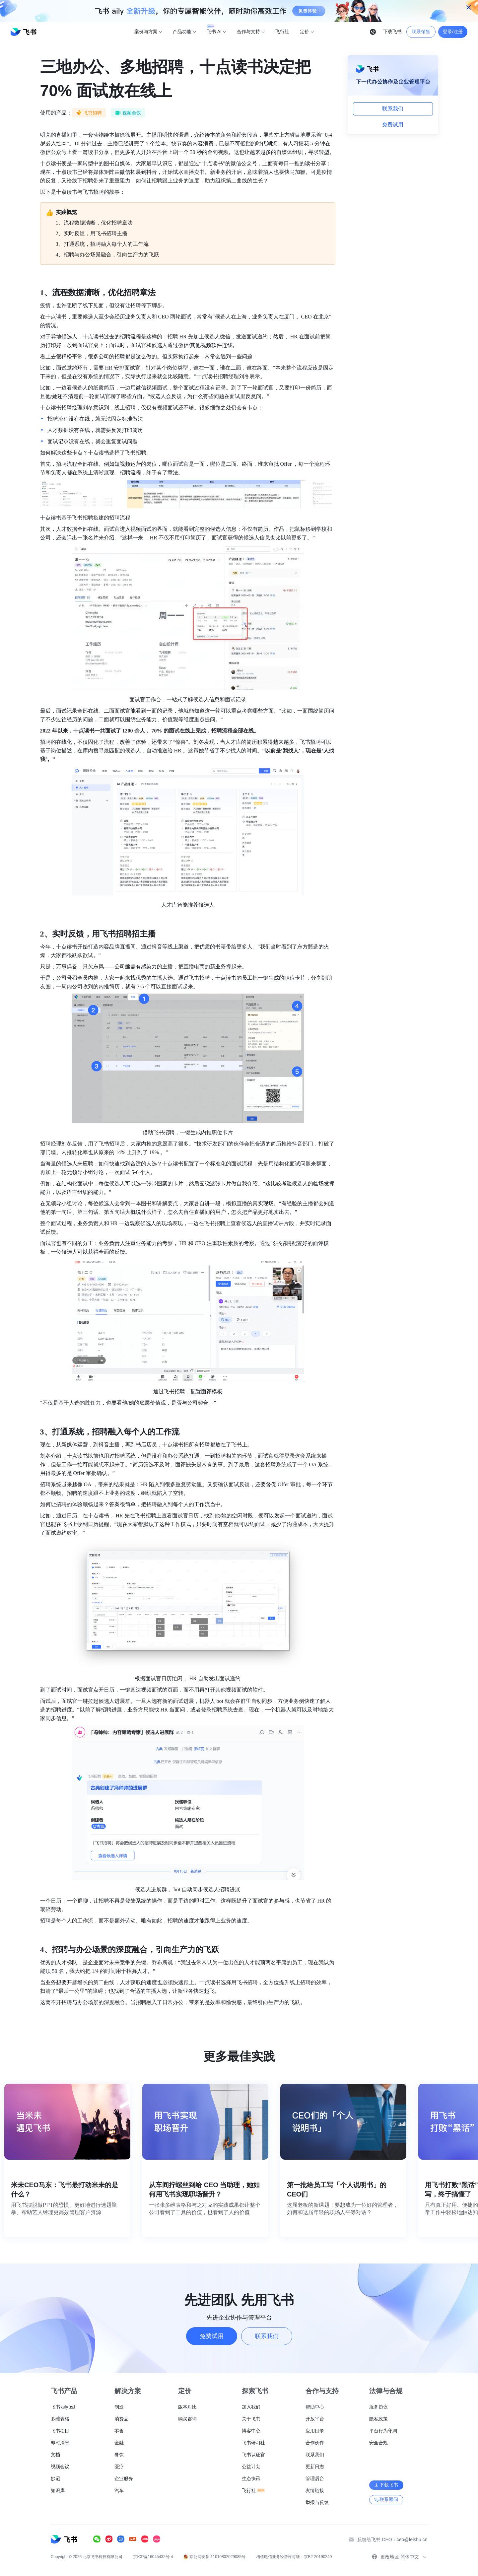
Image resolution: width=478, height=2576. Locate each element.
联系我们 (392, 108)
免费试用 (392, 124)
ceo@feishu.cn (412, 2539)
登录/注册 (453, 31)
